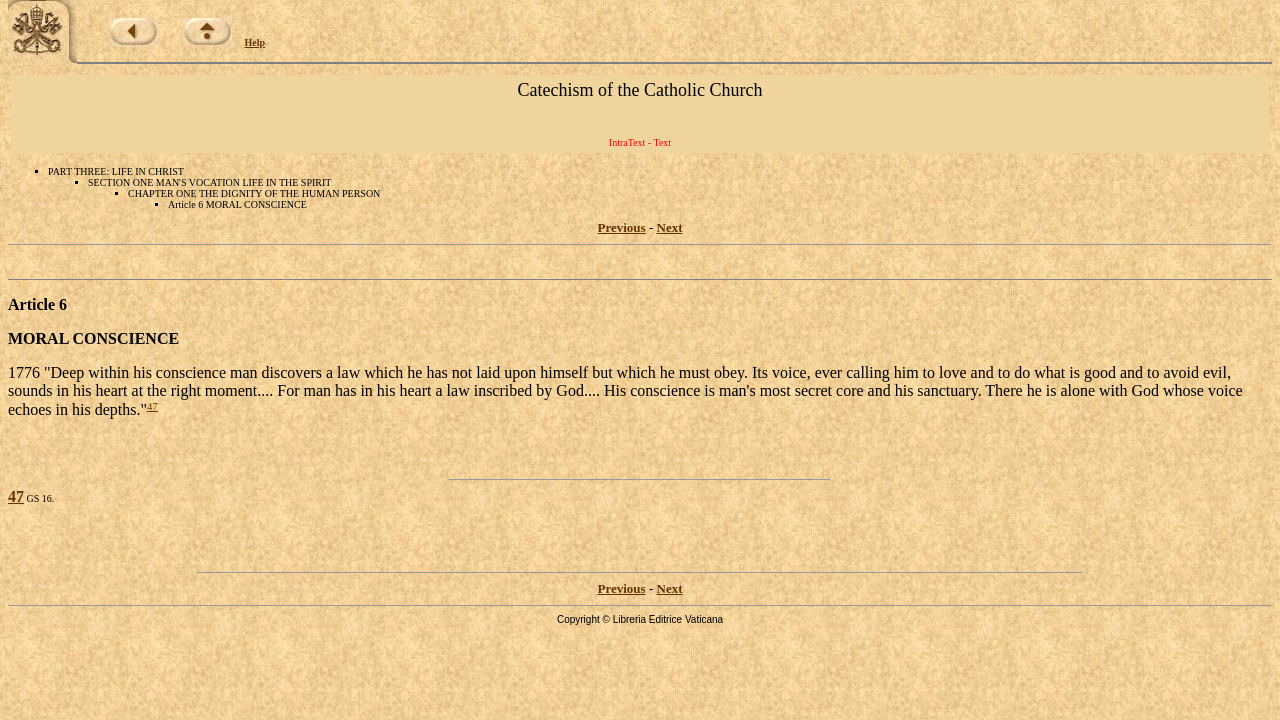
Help (255, 42)
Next (670, 227)
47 (152, 406)
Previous (622, 227)
